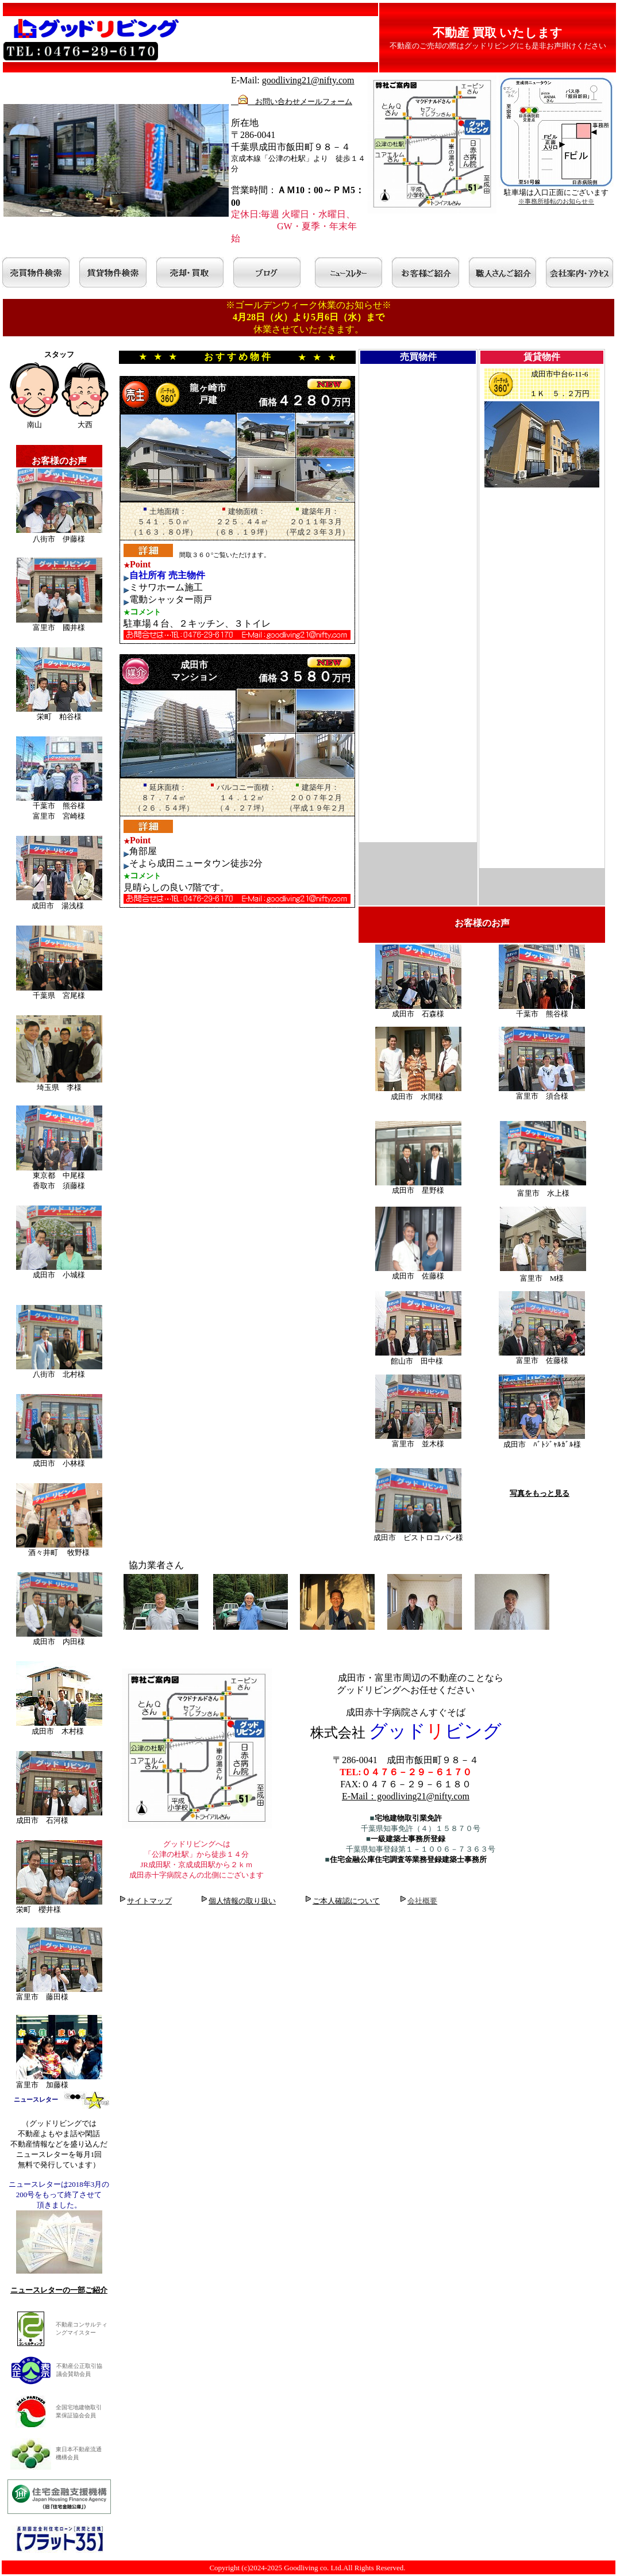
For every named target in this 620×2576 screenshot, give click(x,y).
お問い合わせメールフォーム (291, 101)
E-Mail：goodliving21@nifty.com (405, 1796)
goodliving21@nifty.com (308, 80)
